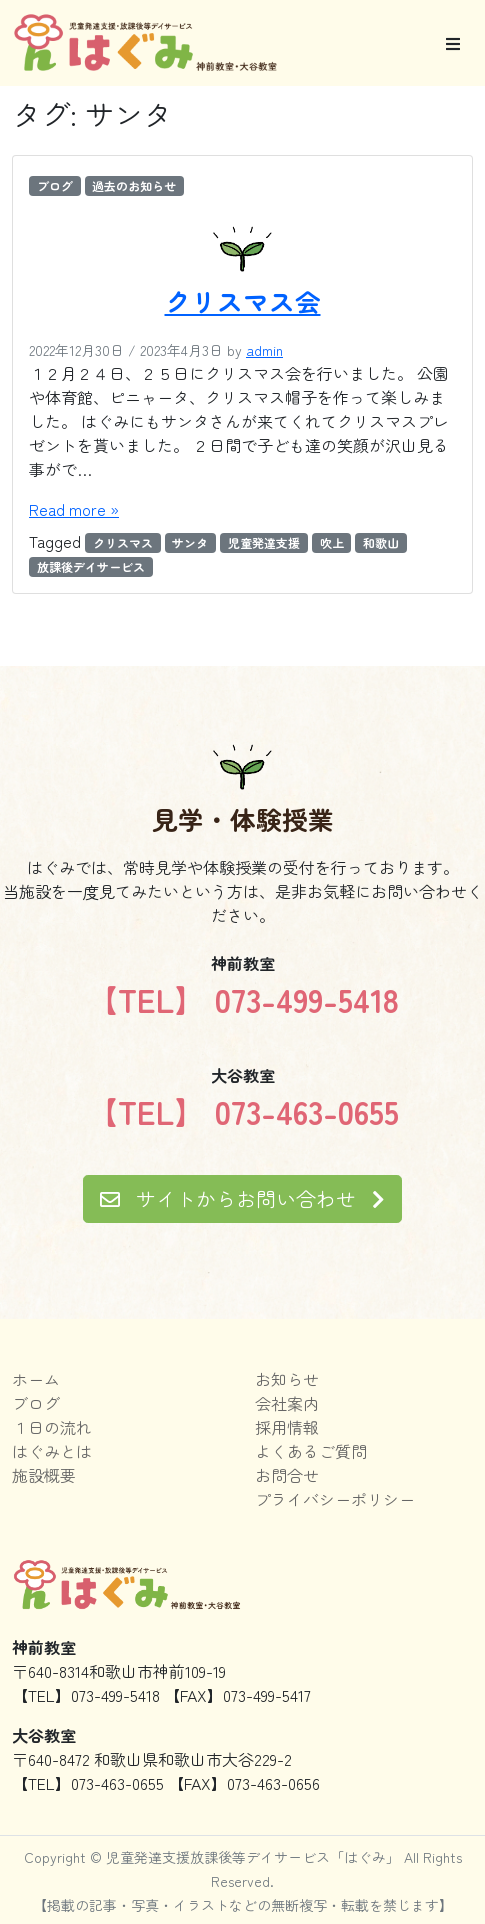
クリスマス (123, 542)
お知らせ (287, 1379)
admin (264, 350)
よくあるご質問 (311, 1451)
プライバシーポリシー (335, 1499)
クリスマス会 (243, 300)
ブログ (55, 185)
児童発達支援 (264, 542)
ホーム (36, 1379)
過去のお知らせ (134, 185)
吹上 (332, 542)
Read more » (74, 509)
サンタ (190, 542)
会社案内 (287, 1403)
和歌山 (381, 542)
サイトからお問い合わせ (242, 1198)
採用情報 (287, 1427)
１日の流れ (52, 1427)
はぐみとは (52, 1451)
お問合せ (287, 1475)
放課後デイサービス (91, 566)
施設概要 (44, 1475)
